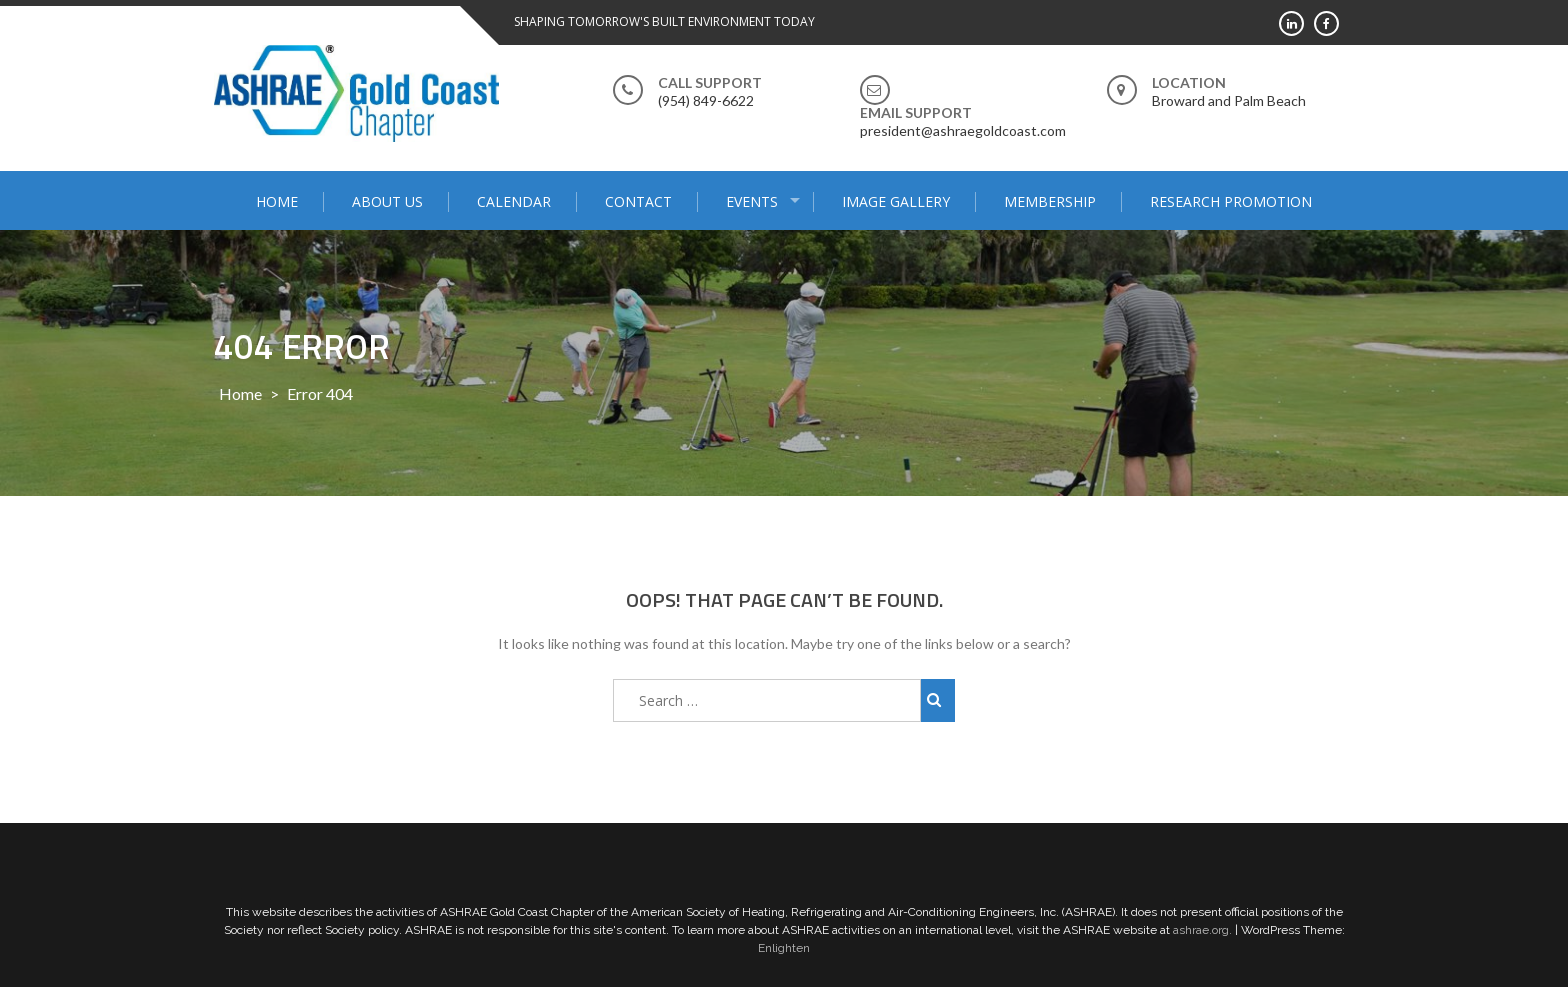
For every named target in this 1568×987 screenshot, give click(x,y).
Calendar (514, 201)
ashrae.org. (1202, 930)
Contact (638, 201)
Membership (1050, 201)
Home (277, 201)
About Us (387, 201)
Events (752, 201)
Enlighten (784, 948)
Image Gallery (896, 201)
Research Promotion (1231, 201)
